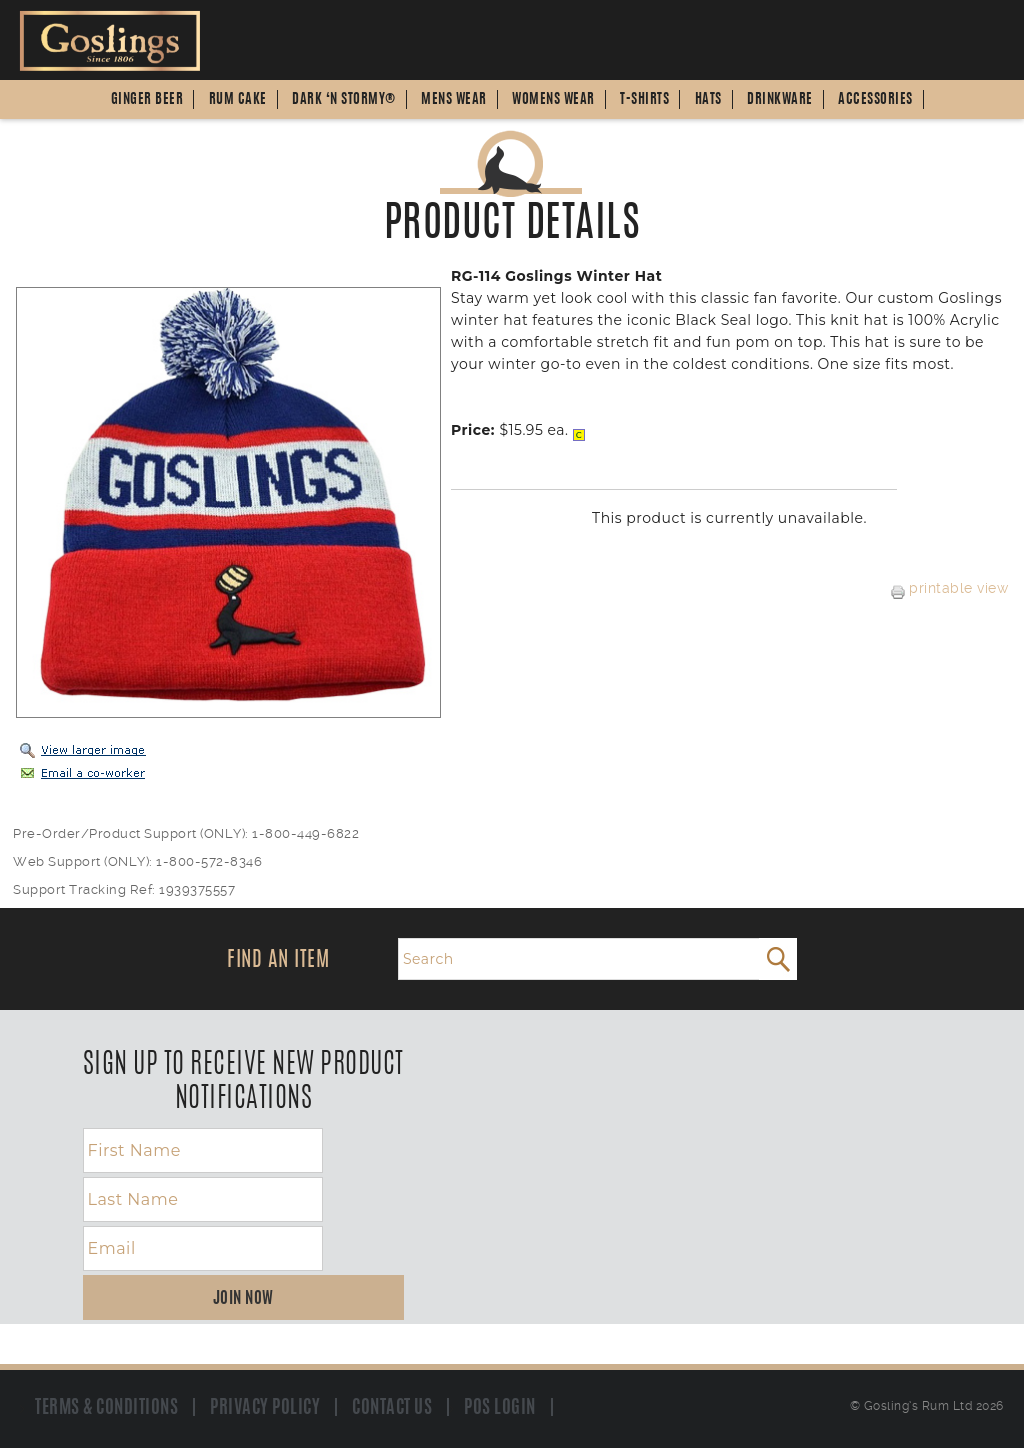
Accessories (875, 100)
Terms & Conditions (106, 1408)
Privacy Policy (265, 1408)
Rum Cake (238, 100)
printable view (950, 588)
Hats (708, 100)
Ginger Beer (147, 100)
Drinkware (780, 100)
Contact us (392, 1408)
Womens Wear (553, 100)
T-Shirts (644, 100)
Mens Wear (454, 100)
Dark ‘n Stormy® (344, 100)
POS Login (500, 1408)
